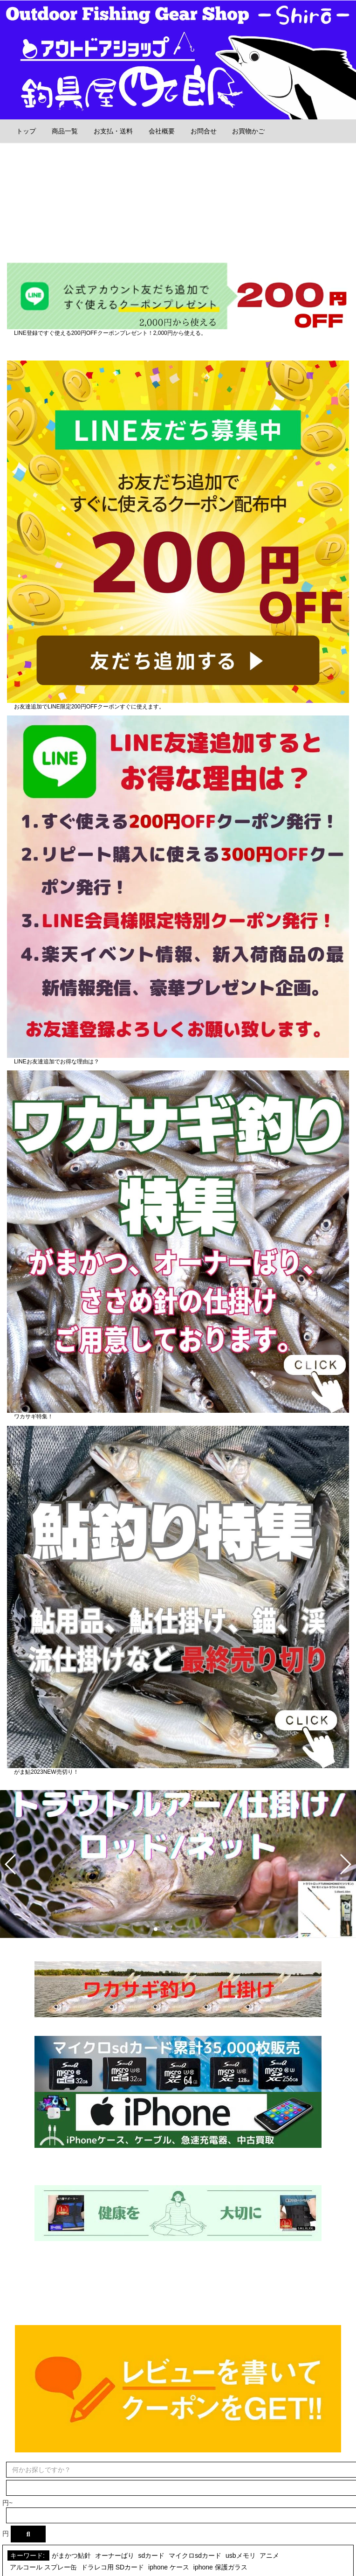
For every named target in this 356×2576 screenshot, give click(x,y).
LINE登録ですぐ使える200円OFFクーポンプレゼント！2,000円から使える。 (110, 333)
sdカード (151, 2555)
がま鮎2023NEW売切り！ (46, 1772)
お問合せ (205, 131)
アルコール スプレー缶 (43, 2567)
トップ (27, 131)
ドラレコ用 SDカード (112, 2567)
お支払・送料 (114, 131)
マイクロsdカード (195, 2555)
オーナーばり (114, 2555)
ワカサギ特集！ (33, 1416)
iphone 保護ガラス (220, 2567)
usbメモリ (241, 2555)
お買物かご (248, 131)
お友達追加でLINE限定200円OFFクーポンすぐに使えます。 (89, 706)
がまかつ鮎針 (71, 2555)
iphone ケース (168, 2567)
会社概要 (163, 131)
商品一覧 (66, 131)
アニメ (269, 2555)
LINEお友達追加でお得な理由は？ (56, 1061)
